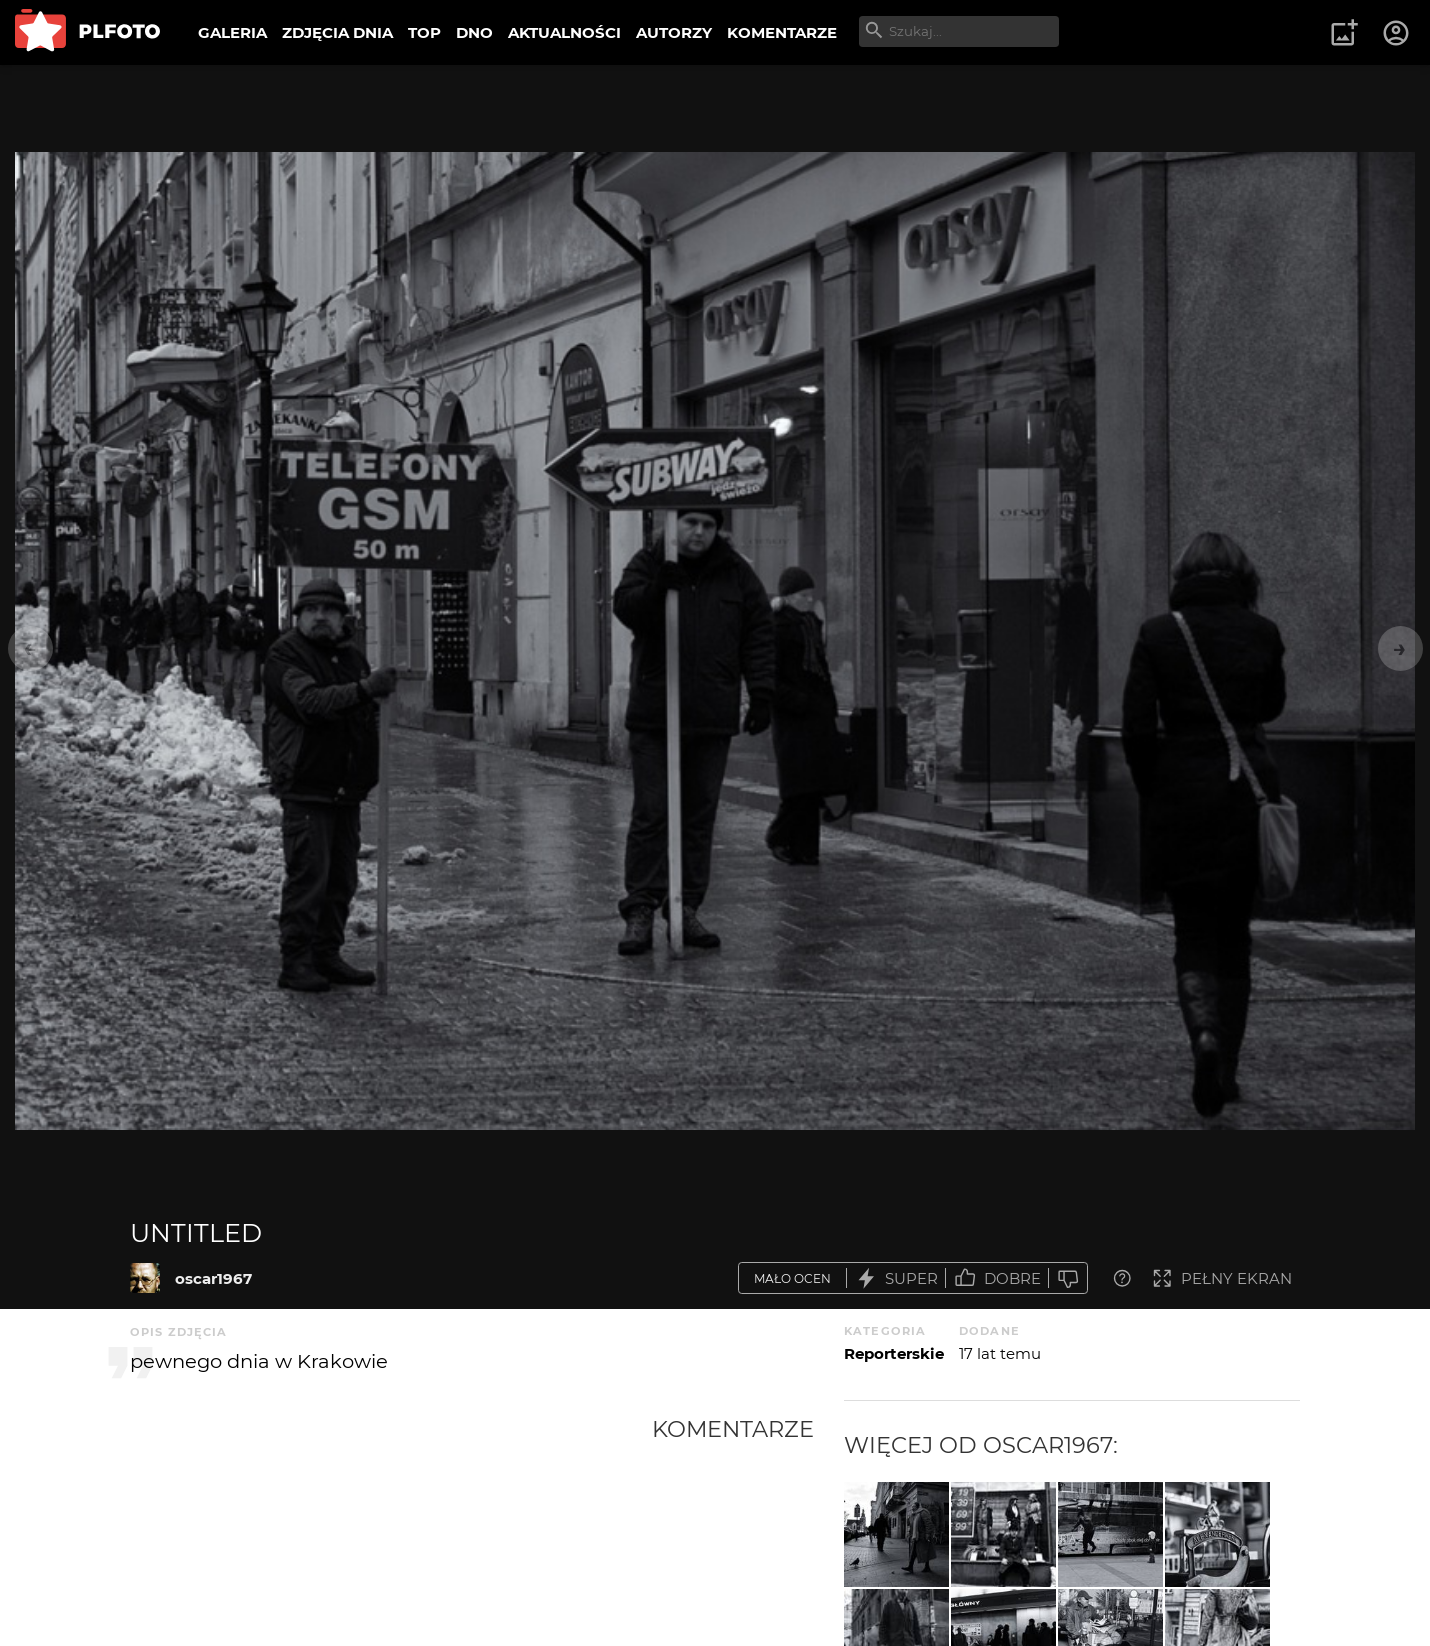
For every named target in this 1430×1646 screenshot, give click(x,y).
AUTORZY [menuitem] (674, 32)
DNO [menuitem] (474, 32)
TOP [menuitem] (424, 32)
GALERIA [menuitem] (232, 32)
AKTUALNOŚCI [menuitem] (564, 32)
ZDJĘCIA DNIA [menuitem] (337, 32)
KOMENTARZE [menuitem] (782, 32)
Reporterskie (894, 1353)
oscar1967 (213, 1278)
